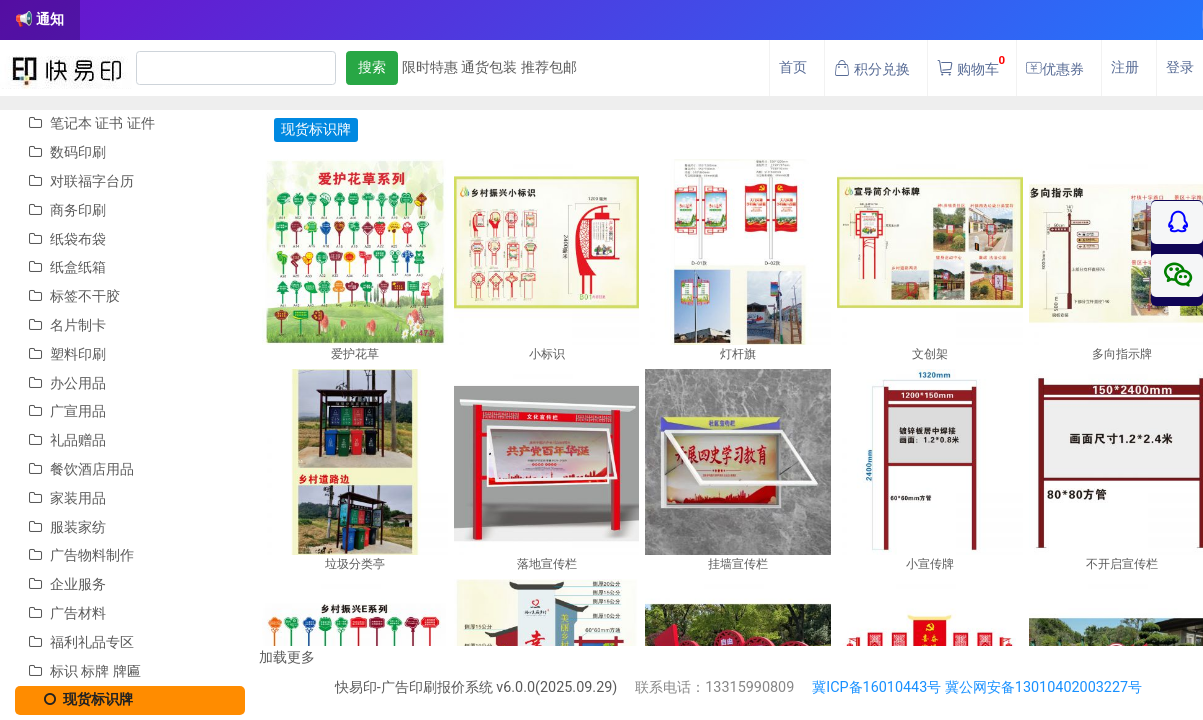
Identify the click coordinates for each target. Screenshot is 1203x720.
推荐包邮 (549, 67)
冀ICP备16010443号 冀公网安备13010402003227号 (977, 687)
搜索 (372, 67)
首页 (793, 67)
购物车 (971, 63)
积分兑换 (872, 69)
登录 (1180, 67)
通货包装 (489, 67)
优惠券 (1055, 69)
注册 (1125, 67)
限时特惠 (430, 67)
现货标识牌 (81, 699)
